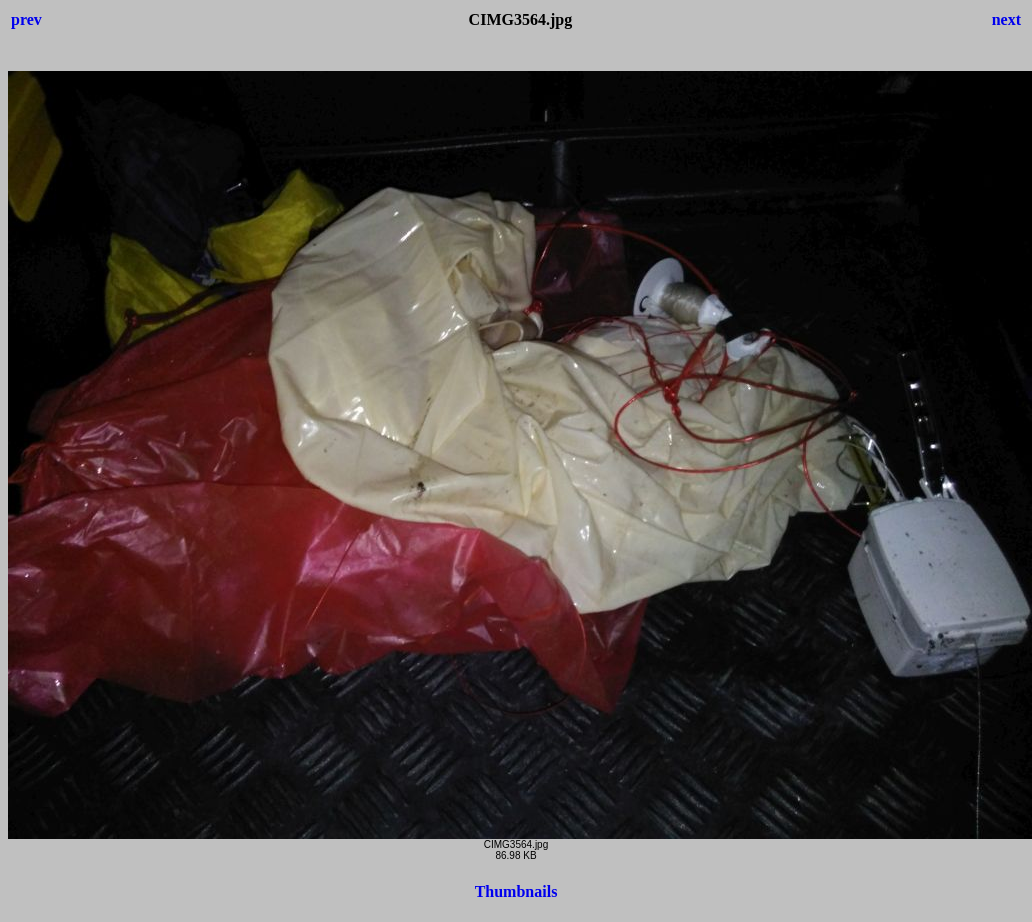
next (1006, 19)
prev (26, 19)
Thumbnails (516, 891)
